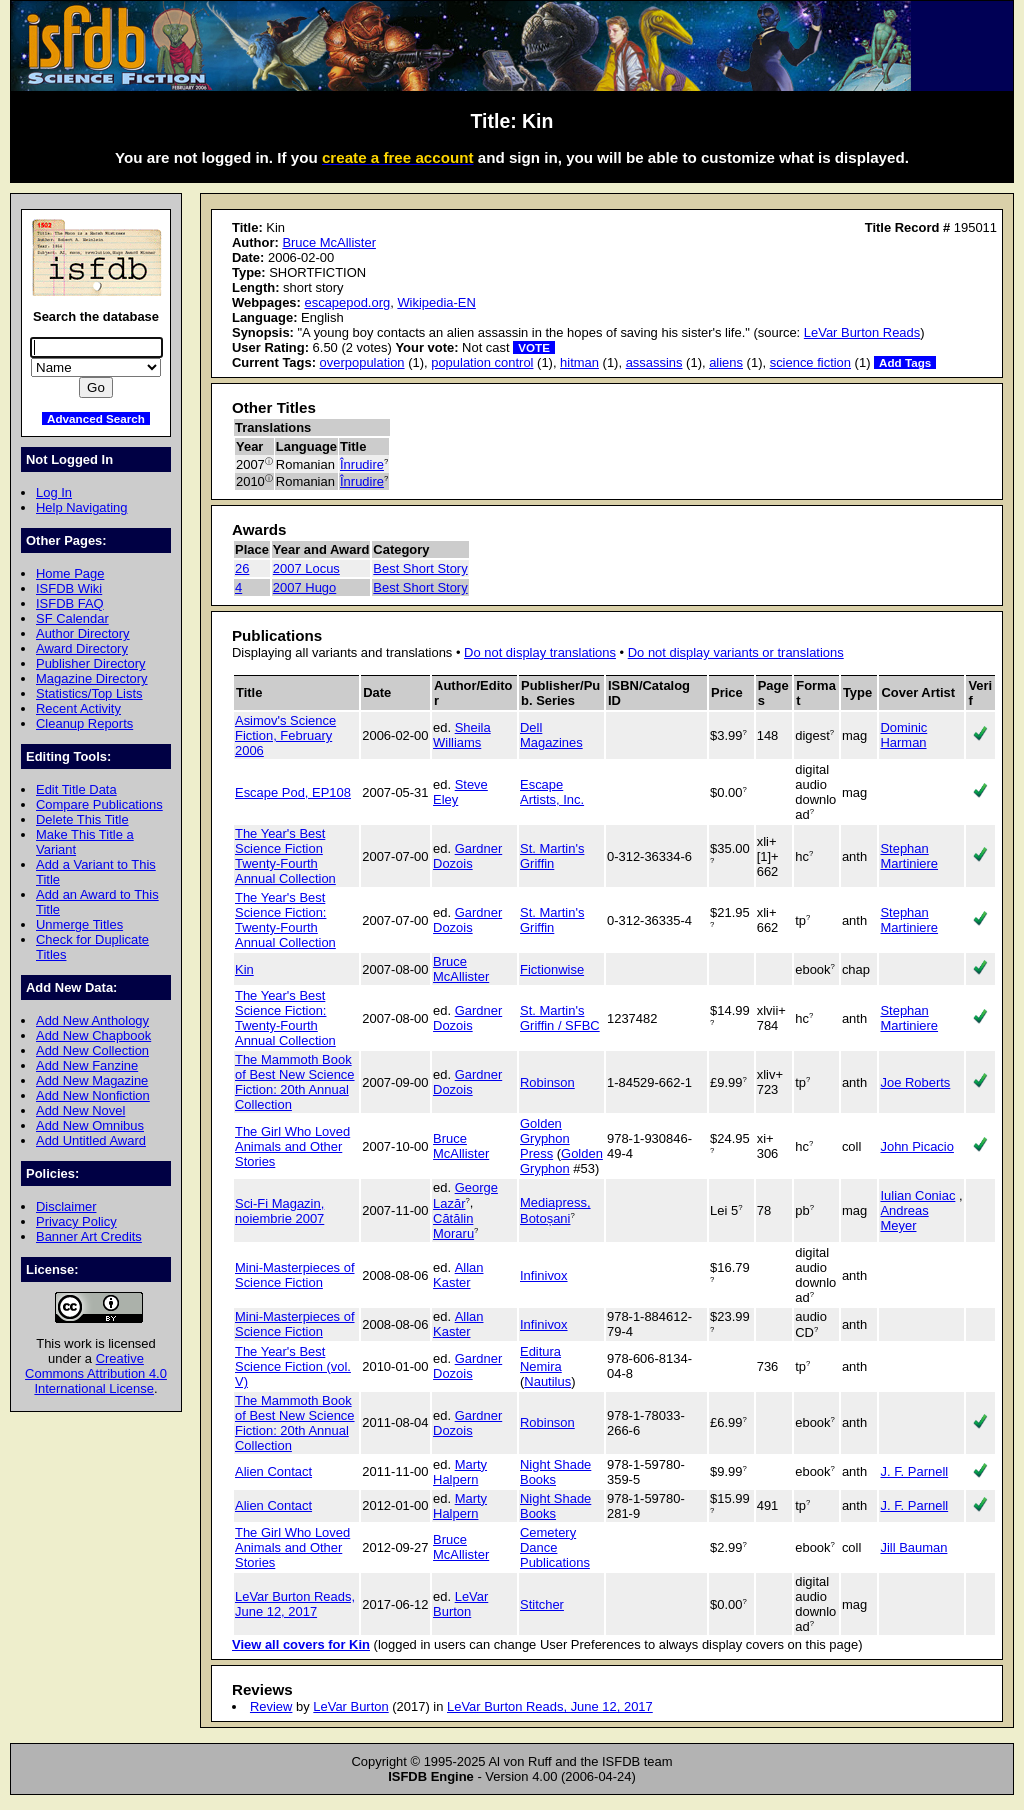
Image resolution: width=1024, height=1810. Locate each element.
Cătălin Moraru (453, 1226)
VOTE (534, 347)
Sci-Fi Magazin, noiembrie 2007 (279, 1211)
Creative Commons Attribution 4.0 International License (96, 1373)
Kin (244, 969)
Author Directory (83, 633)
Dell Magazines (551, 735)
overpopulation (362, 362)
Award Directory (82, 648)
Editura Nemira (541, 1359)
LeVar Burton (460, 1604)
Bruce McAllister (329, 242)
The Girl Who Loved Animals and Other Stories (292, 1146)
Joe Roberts (915, 1082)
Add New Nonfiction (93, 1095)
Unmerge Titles (79, 924)
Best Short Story (420, 568)
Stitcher (542, 1604)
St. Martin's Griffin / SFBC (560, 1018)
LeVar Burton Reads (862, 332)
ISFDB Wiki (69, 588)
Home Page (70, 573)
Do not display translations (540, 652)
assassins (654, 362)
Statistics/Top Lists (89, 693)
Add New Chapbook (93, 1035)
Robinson (547, 1082)
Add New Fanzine (87, 1065)
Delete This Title (82, 819)
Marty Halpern (460, 1472)
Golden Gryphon (561, 1161)
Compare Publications (99, 804)
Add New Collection (92, 1050)
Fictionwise (552, 969)
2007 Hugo (304, 587)
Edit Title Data (76, 789)
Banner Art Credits (89, 1236)
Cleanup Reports (84, 723)
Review (271, 1706)
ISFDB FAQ (70, 603)
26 (242, 568)
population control (482, 362)
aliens (726, 362)
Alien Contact (273, 1471)
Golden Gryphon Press (545, 1138)
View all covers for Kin (301, 1644)
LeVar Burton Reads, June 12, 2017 (295, 1604)
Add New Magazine (92, 1080)
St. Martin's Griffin (552, 856)
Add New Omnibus (90, 1125)
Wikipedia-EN (436, 302)
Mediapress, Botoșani (555, 1210)
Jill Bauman (913, 1547)
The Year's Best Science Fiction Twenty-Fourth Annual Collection (285, 856)
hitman (579, 362)
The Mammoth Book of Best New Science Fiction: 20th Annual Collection (295, 1082)
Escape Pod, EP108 (293, 792)
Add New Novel (80, 1110)
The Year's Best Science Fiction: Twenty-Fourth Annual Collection (285, 920)
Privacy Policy (76, 1221)
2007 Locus (306, 568)
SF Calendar (72, 618)
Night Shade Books (555, 1472)
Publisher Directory (90, 663)
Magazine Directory (92, 678)
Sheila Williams (462, 735)
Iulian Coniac (917, 1195)
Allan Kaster (458, 1275)
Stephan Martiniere (909, 856)
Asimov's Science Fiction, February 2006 (285, 735)
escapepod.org (347, 302)
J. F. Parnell (914, 1471)
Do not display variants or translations (736, 652)
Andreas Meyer (904, 1218)
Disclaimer (66, 1206)
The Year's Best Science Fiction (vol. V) (293, 1366)
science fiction (810, 362)
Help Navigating (81, 507)
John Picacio (916, 1146)
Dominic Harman (903, 735)
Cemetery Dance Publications (555, 1547)
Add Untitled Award (91, 1140)
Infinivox (544, 1275)
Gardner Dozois (467, 856)
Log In (54, 492)
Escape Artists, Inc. (552, 792)
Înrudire (362, 464)
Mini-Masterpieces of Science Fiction (295, 1275)
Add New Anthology (92, 1020)
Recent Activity (78, 708)
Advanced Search (96, 418)
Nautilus (547, 1381)
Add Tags (905, 362)
